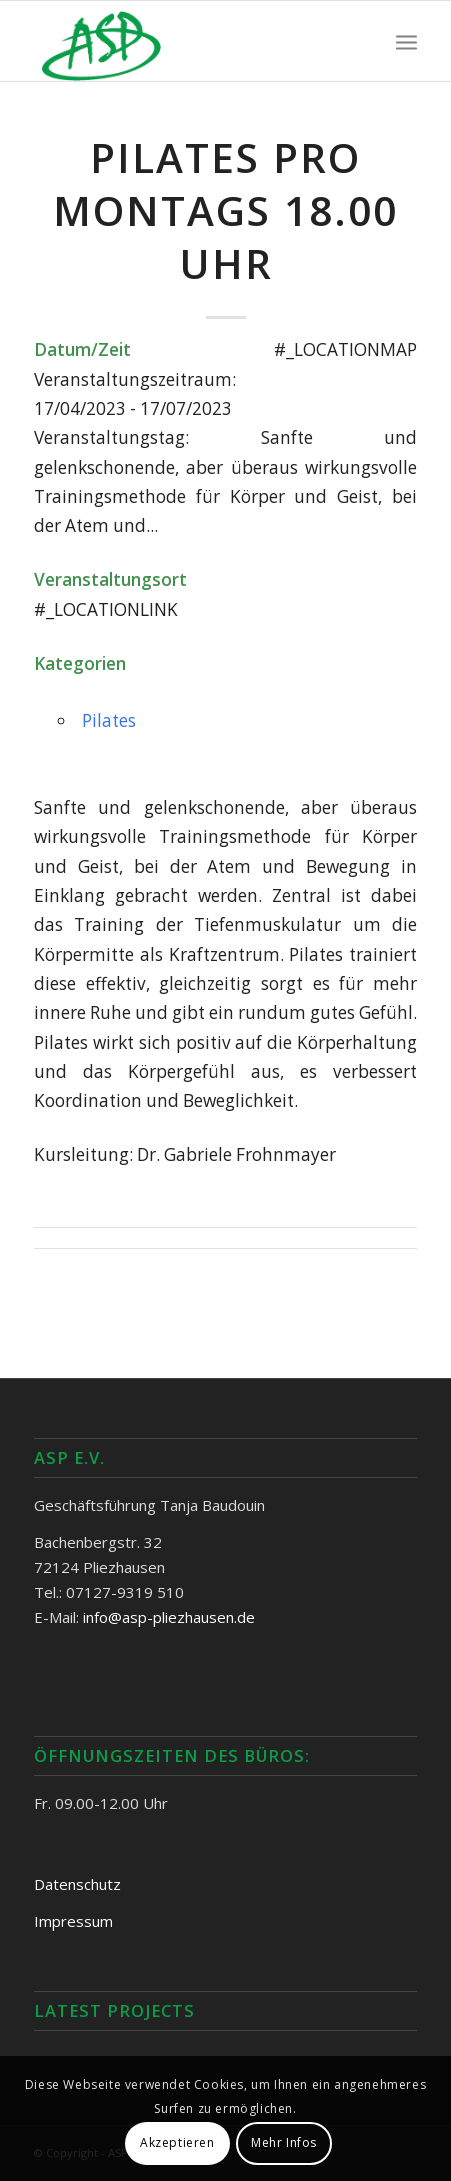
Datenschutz (77, 1884)
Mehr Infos (284, 2142)
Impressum (73, 1921)
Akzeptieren (177, 2142)
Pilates (109, 720)
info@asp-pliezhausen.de (169, 1617)
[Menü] (406, 41)
